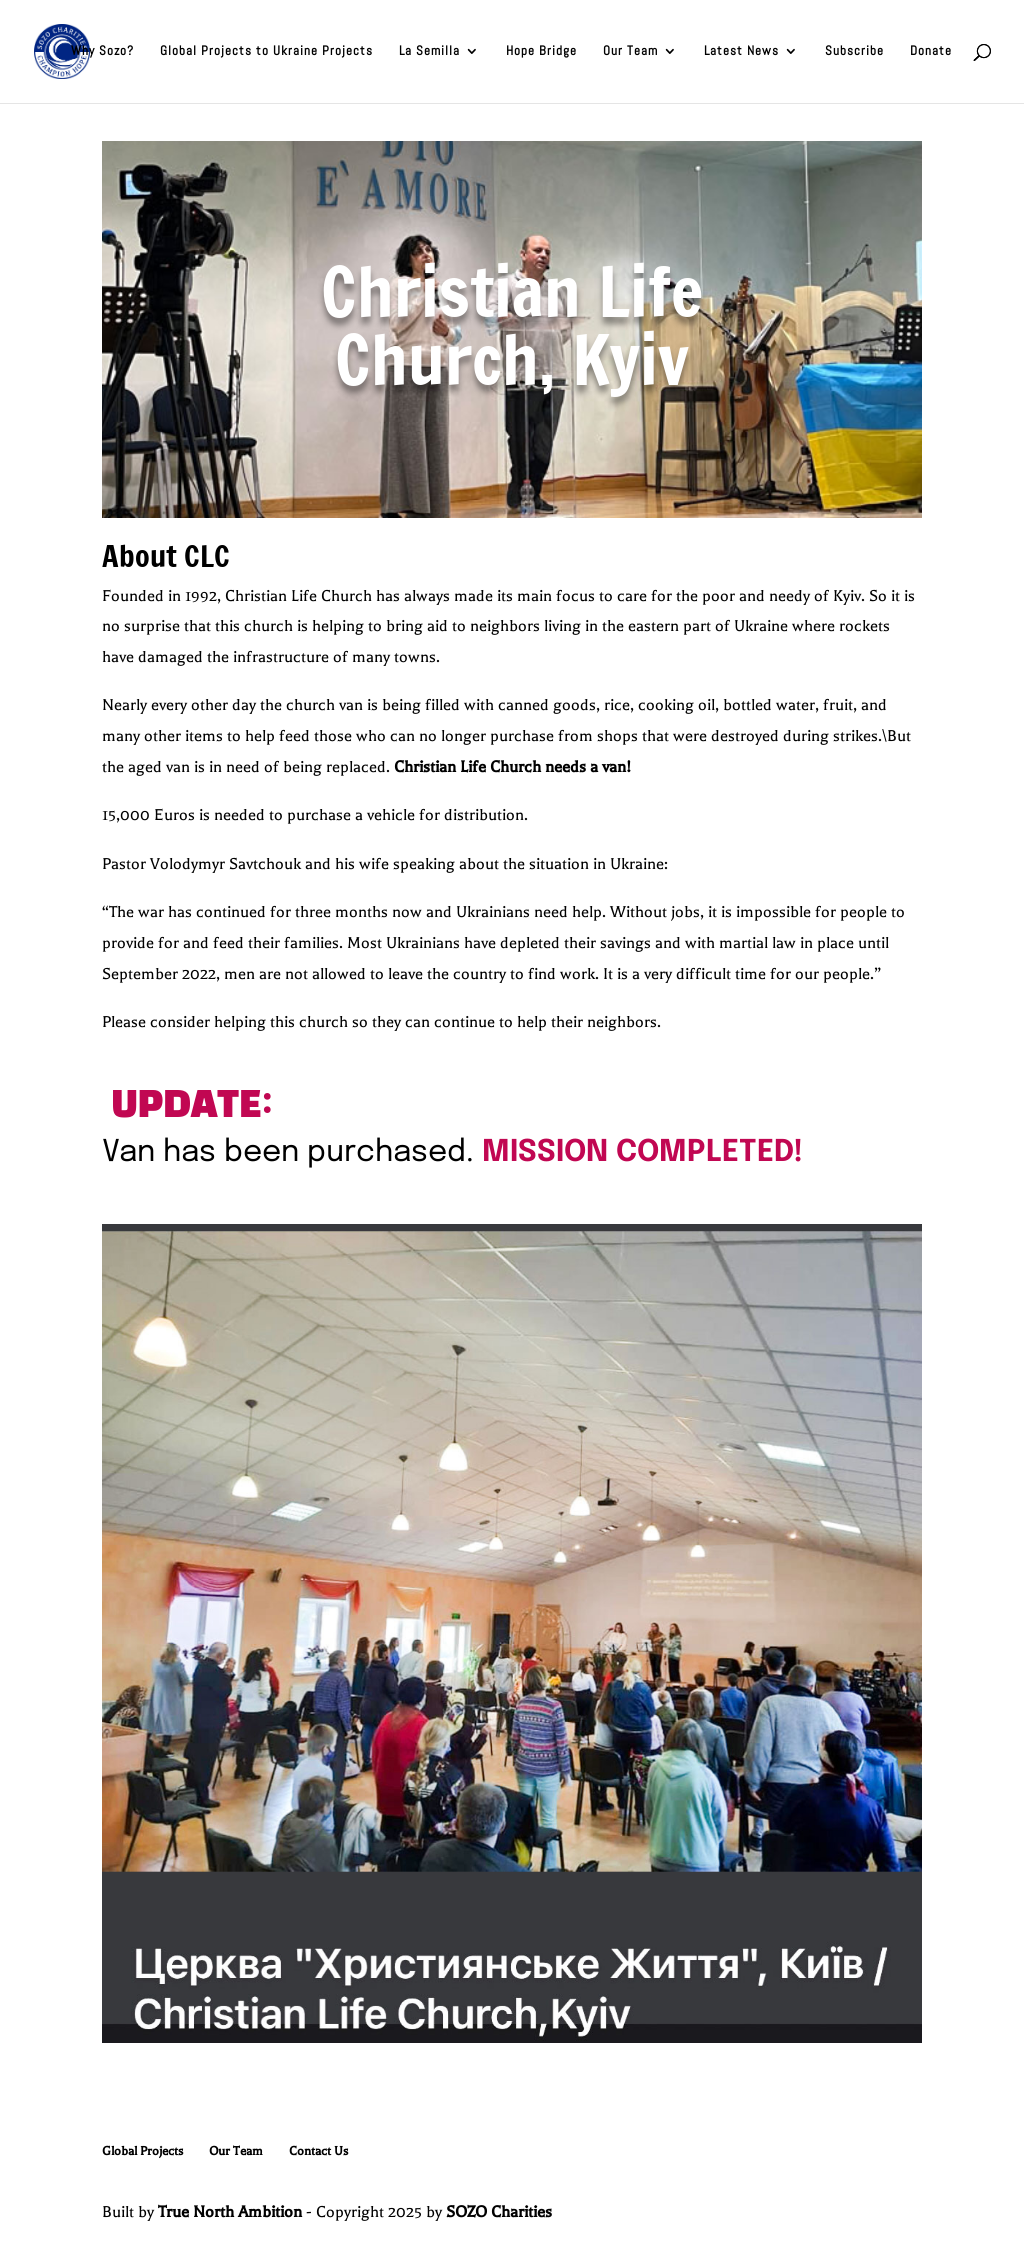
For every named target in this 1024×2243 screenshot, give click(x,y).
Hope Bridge (541, 52)
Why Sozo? (102, 52)
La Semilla (429, 52)
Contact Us (318, 2151)
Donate (931, 52)
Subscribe (854, 52)
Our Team (630, 52)
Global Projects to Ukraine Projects (266, 52)
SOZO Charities (499, 2212)
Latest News (741, 52)
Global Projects (142, 2151)
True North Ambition (230, 2212)
